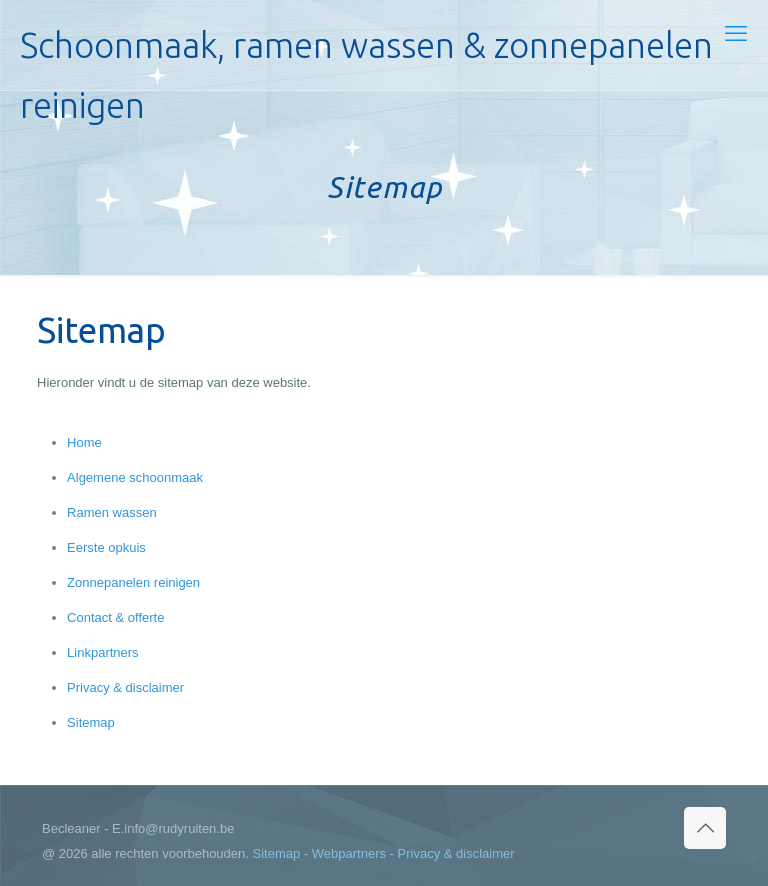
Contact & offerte (115, 617)
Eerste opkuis (106, 547)
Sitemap (91, 722)
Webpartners (349, 853)
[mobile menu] (736, 34)
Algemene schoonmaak (135, 477)
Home (84, 442)
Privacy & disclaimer (125, 687)
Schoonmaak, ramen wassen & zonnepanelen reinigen (366, 57)
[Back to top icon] (705, 828)
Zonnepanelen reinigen (133, 582)
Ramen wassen (112, 512)
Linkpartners (103, 652)
